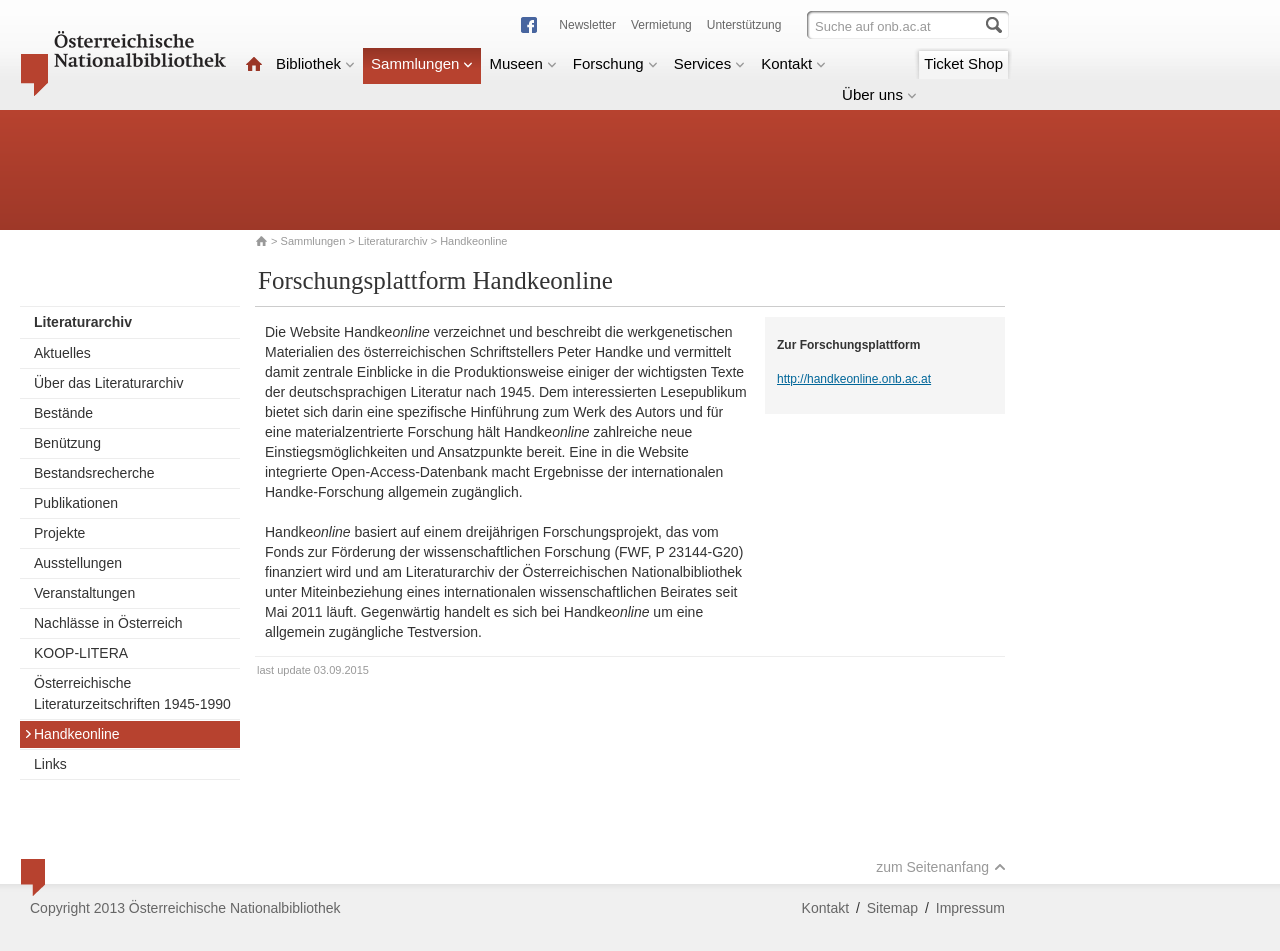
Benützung (67, 443)
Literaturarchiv (394, 241)
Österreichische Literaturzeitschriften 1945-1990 (132, 693)
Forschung (615, 63)
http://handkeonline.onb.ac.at (854, 379)
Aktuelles (62, 353)
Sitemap (892, 908)
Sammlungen (422, 63)
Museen (522, 63)
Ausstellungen (78, 563)
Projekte (59, 533)
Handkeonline (72, 734)
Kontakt (793, 63)
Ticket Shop (963, 63)
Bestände (63, 413)
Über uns (879, 94)
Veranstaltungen (84, 593)
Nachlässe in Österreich (108, 623)
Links (50, 764)
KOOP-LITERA (81, 653)
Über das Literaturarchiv (108, 383)
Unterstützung (744, 25)
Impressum (970, 908)
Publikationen (76, 503)
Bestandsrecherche (94, 473)
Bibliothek (315, 63)
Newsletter (587, 25)
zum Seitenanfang (941, 867)
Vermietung (661, 25)
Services (710, 63)
